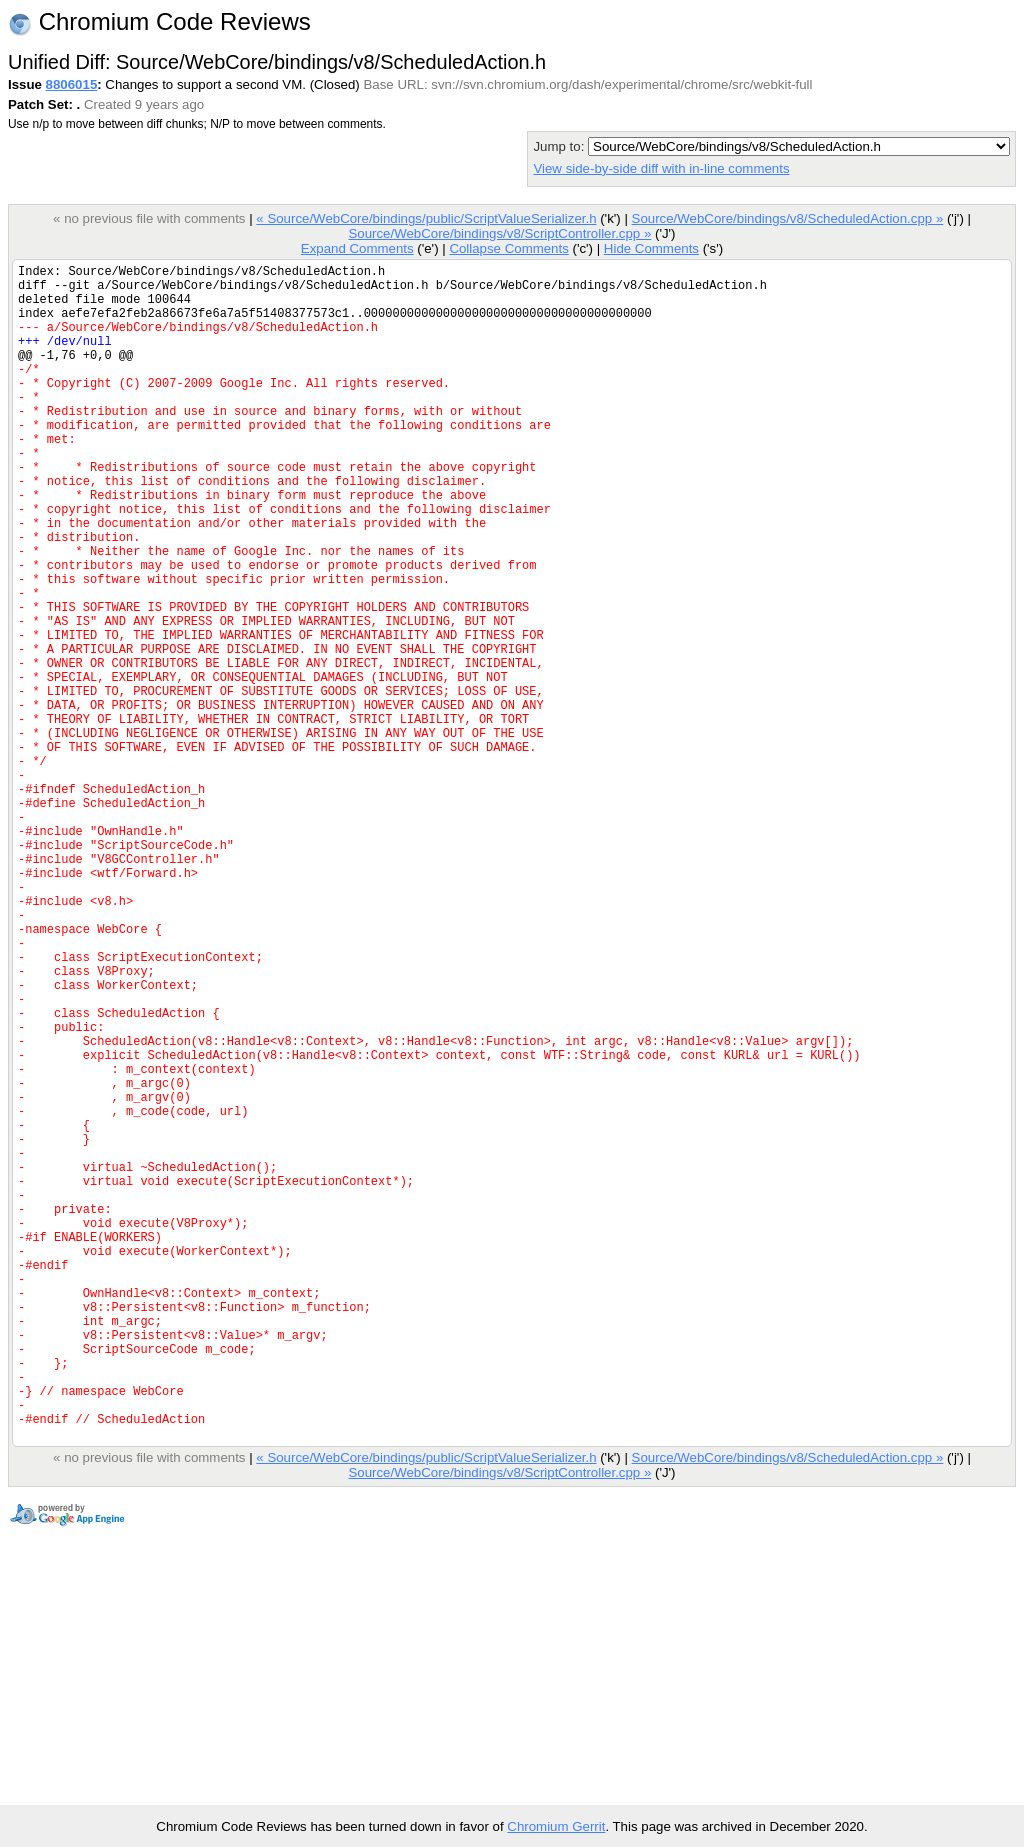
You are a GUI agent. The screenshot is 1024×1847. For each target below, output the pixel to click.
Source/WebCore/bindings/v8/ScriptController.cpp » (499, 233)
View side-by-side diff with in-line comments (661, 168)
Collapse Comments (508, 248)
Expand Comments (357, 248)
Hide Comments (651, 248)
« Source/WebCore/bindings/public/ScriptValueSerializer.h (426, 218)
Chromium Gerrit (556, 1826)
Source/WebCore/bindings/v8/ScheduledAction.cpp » (788, 218)
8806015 (72, 84)
